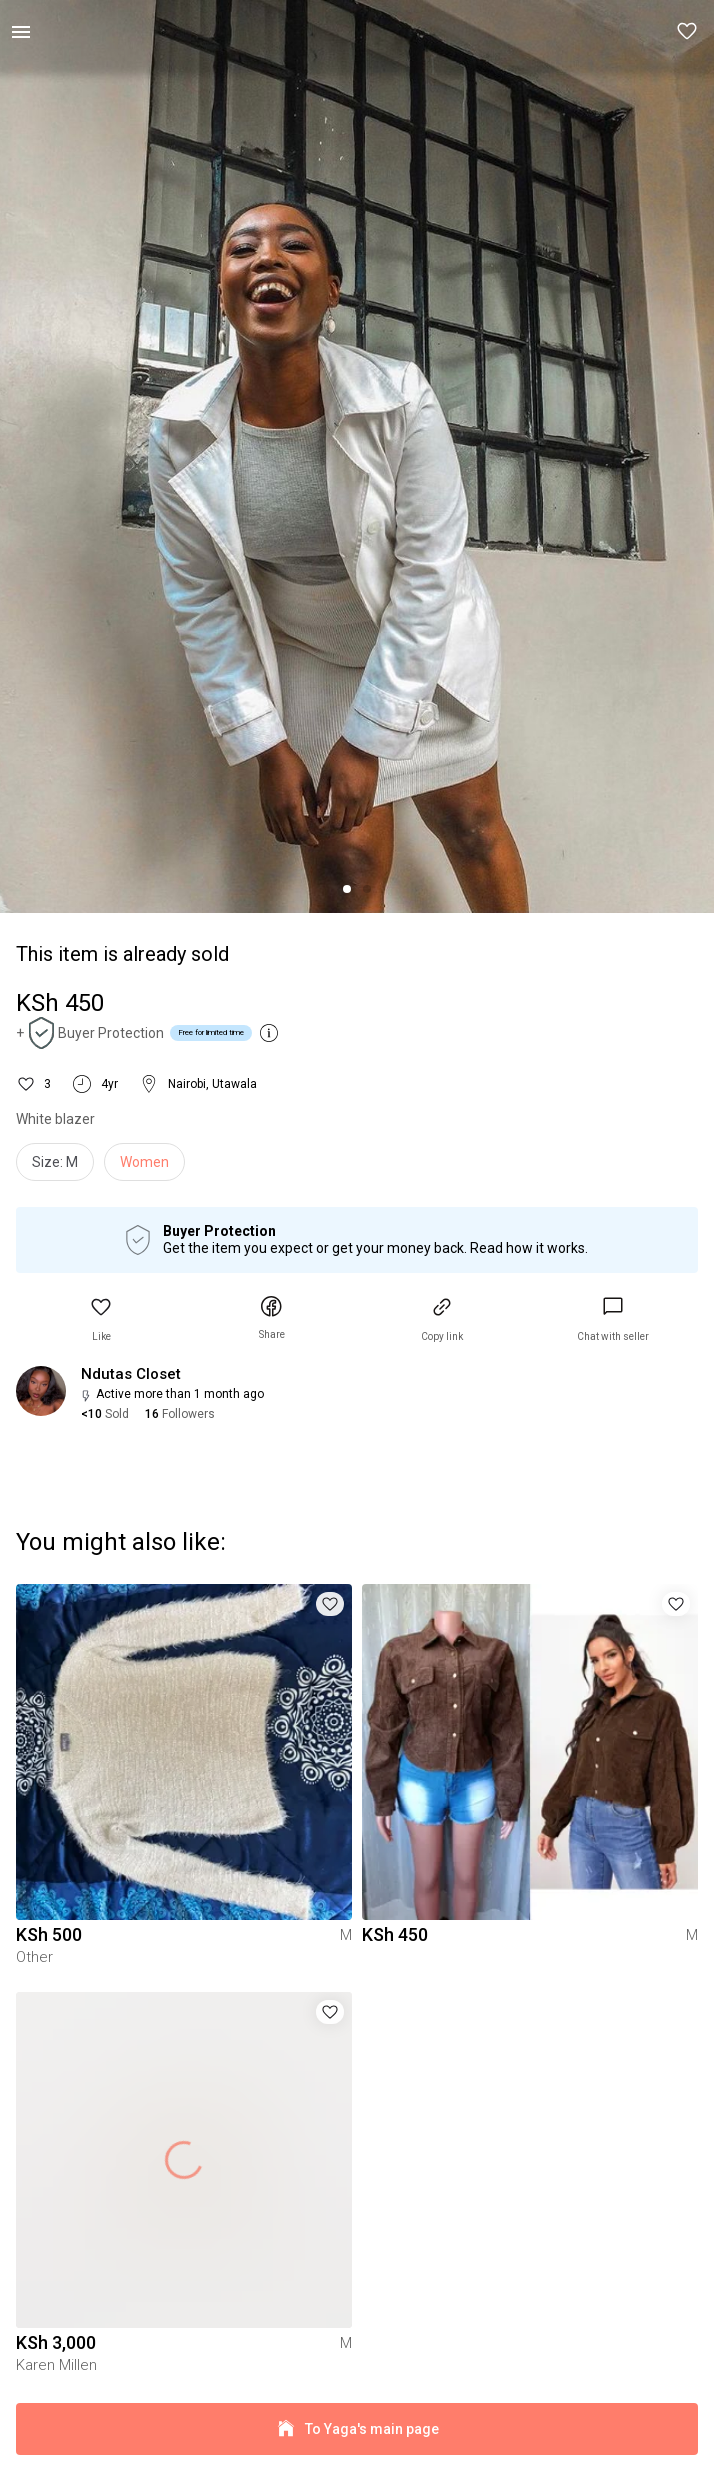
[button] (688, 32)
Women (144, 1162)
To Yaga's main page (357, 2429)
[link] (613, 1319)
